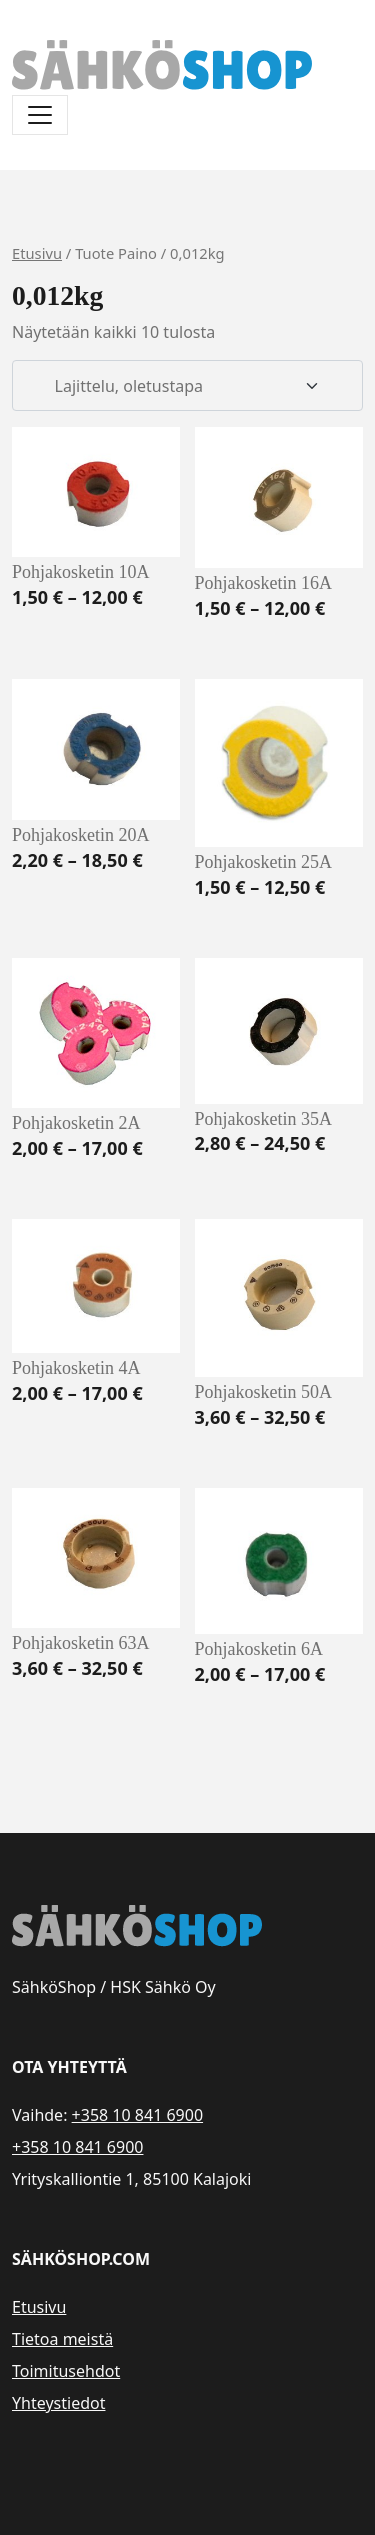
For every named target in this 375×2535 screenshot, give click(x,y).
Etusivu (37, 253)
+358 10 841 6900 (137, 2115)
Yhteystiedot (58, 2403)
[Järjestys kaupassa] (187, 386)
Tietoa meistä (62, 2339)
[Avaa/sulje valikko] (40, 115)
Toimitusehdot (66, 2371)
